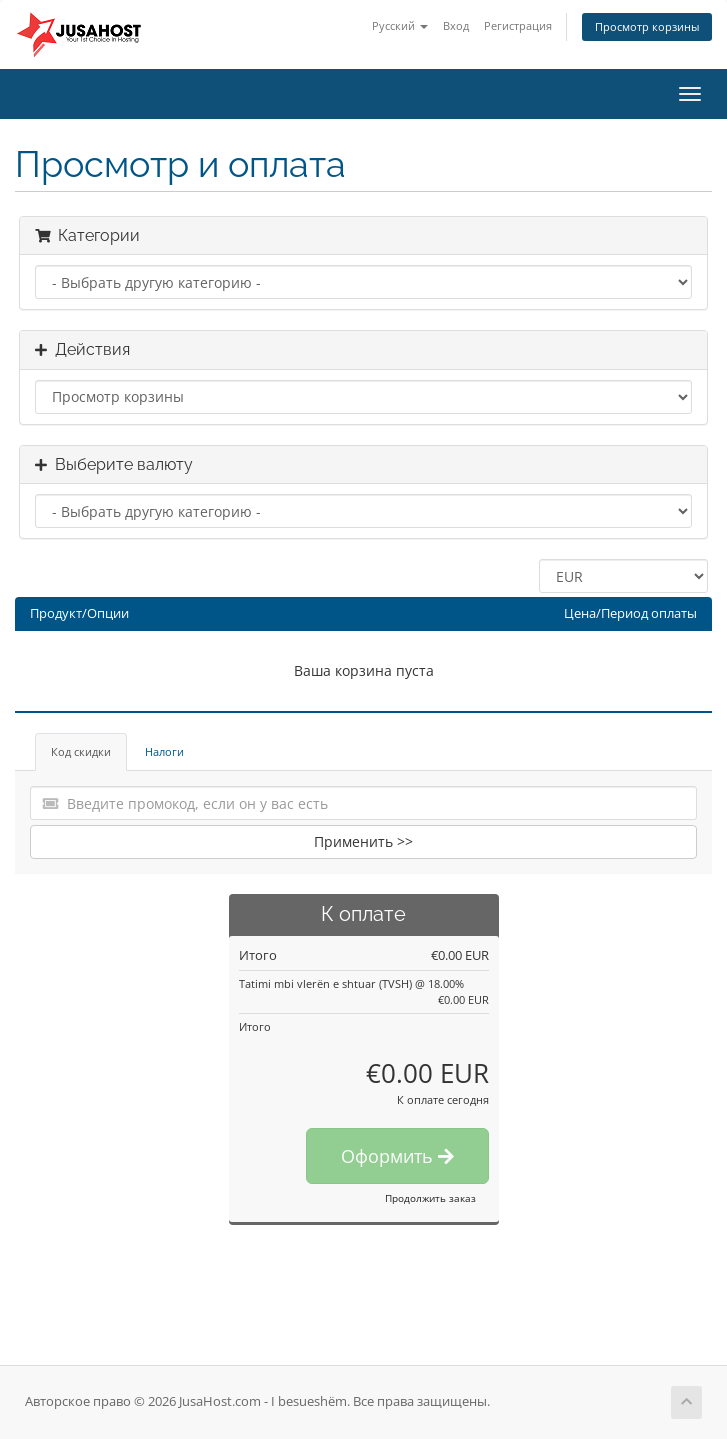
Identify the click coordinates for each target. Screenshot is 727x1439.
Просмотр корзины (647, 26)
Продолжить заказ (430, 1198)
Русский (400, 25)
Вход (456, 25)
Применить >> (363, 841)
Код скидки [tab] (81, 751)
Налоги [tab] (164, 751)
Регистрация (518, 25)
